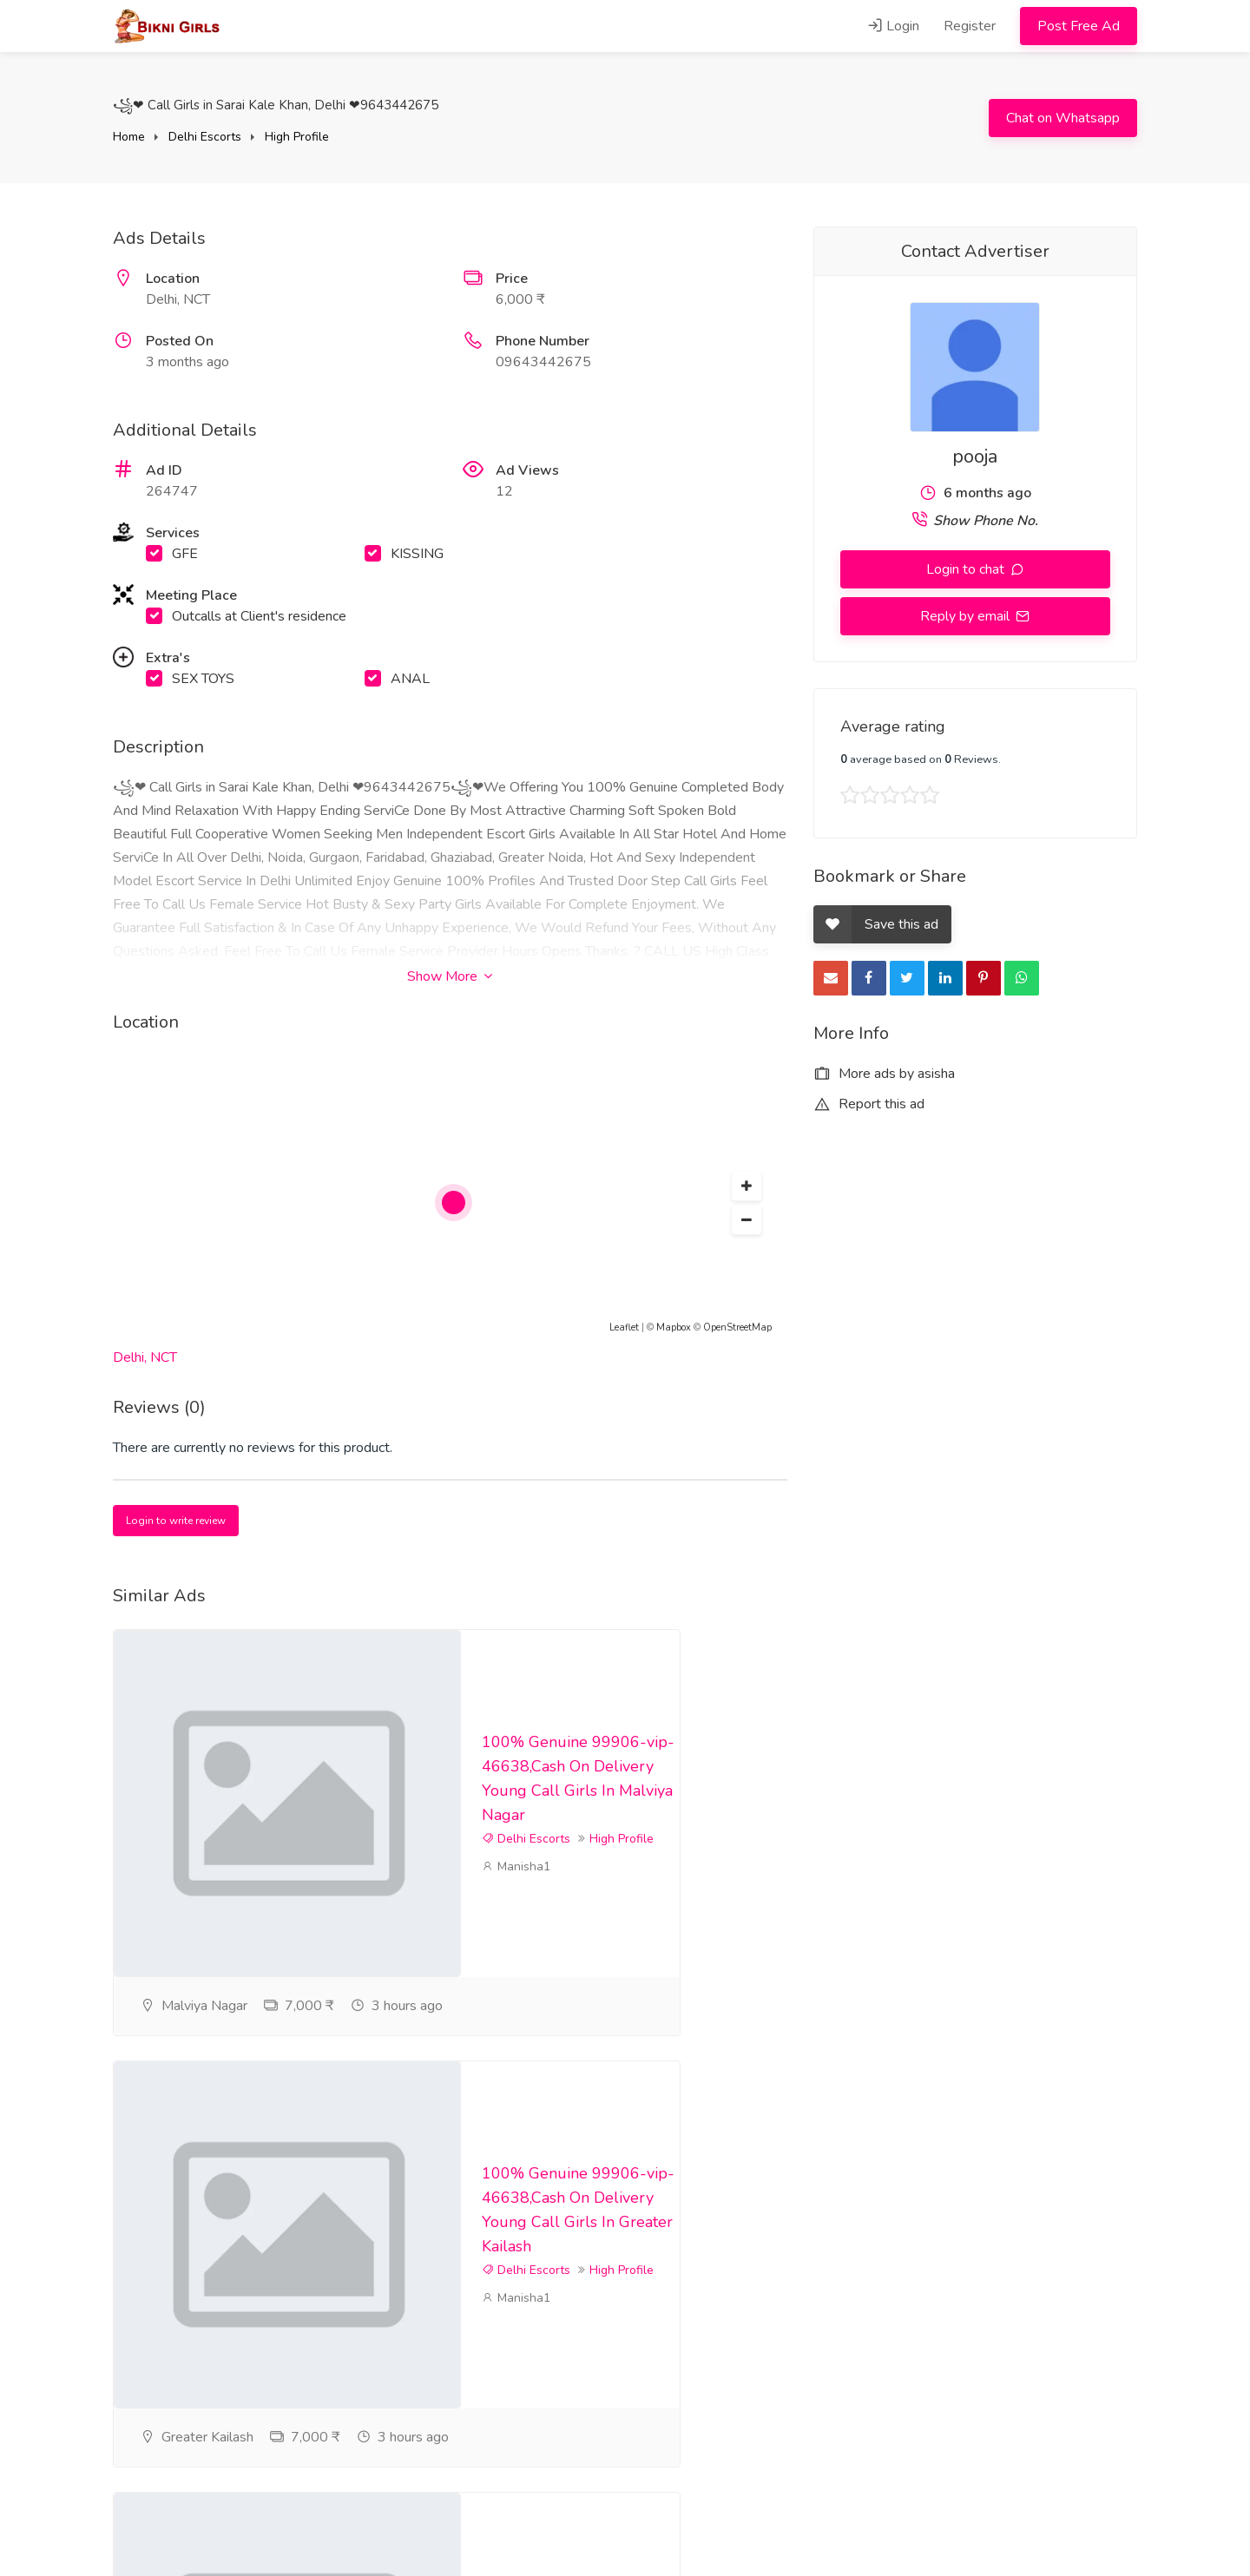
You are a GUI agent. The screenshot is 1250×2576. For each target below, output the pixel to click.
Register (970, 26)
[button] (746, 1186)
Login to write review (176, 1521)
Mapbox (673, 1327)
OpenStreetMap (737, 1327)
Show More (449, 976)
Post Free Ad (1078, 26)
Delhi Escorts (204, 136)
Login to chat (967, 569)
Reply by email (966, 616)
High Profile (297, 136)
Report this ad (868, 1104)
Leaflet (624, 1327)
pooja (974, 457)
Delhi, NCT (145, 1357)
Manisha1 (516, 1902)
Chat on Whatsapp (1063, 118)
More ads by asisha (884, 1073)
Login (893, 26)
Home (129, 136)
